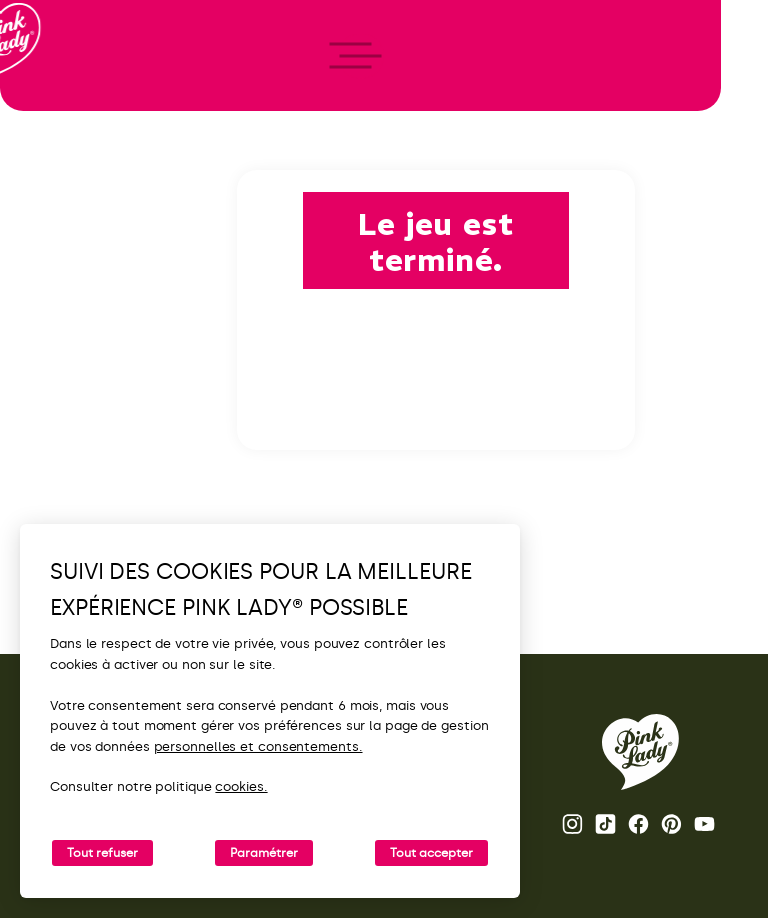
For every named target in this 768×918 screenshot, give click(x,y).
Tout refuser (102, 853)
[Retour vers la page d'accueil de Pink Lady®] (640, 752)
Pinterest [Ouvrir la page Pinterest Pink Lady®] (671, 824)
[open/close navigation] (52, 459)
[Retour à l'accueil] (52, 99)
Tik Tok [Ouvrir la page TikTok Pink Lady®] (605, 824)
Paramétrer (264, 853)
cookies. (241, 786)
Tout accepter (431, 853)
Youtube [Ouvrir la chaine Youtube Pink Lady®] (704, 824)
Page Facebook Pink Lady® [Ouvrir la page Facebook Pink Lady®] (638, 824)
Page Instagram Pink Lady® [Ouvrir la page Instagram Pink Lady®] (572, 824)
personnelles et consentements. (258, 746)
